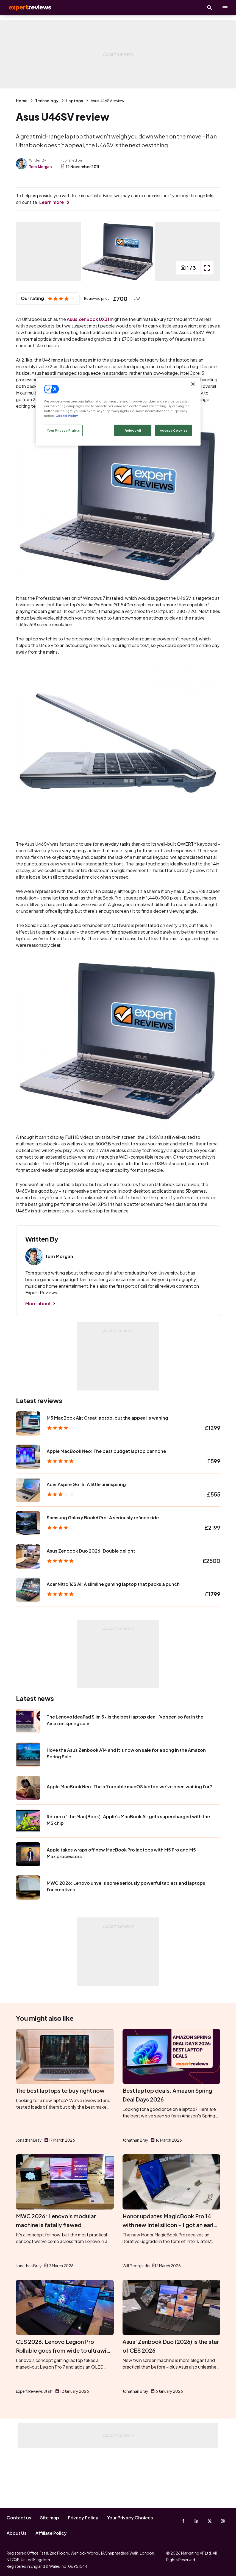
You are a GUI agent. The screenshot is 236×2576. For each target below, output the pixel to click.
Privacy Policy (83, 2518)
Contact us (19, 2518)
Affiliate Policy (51, 2533)
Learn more (51, 202)
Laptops (74, 100)
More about (38, 1359)
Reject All (133, 430)
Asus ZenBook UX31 (88, 375)
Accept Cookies (174, 430)
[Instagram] (222, 2521)
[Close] (193, 384)
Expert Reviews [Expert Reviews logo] (27, 7)
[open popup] (206, 323)
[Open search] (209, 7)
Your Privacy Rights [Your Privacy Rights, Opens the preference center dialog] (63, 430)
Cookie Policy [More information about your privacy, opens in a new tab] (66, 415)
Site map (49, 2518)
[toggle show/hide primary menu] (225, 7)
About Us (17, 2533)
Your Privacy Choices (130, 2518)
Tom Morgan (40, 167)
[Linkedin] (196, 2521)
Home (21, 100)
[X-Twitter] (209, 2521)
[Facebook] (183, 2521)
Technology (47, 100)
